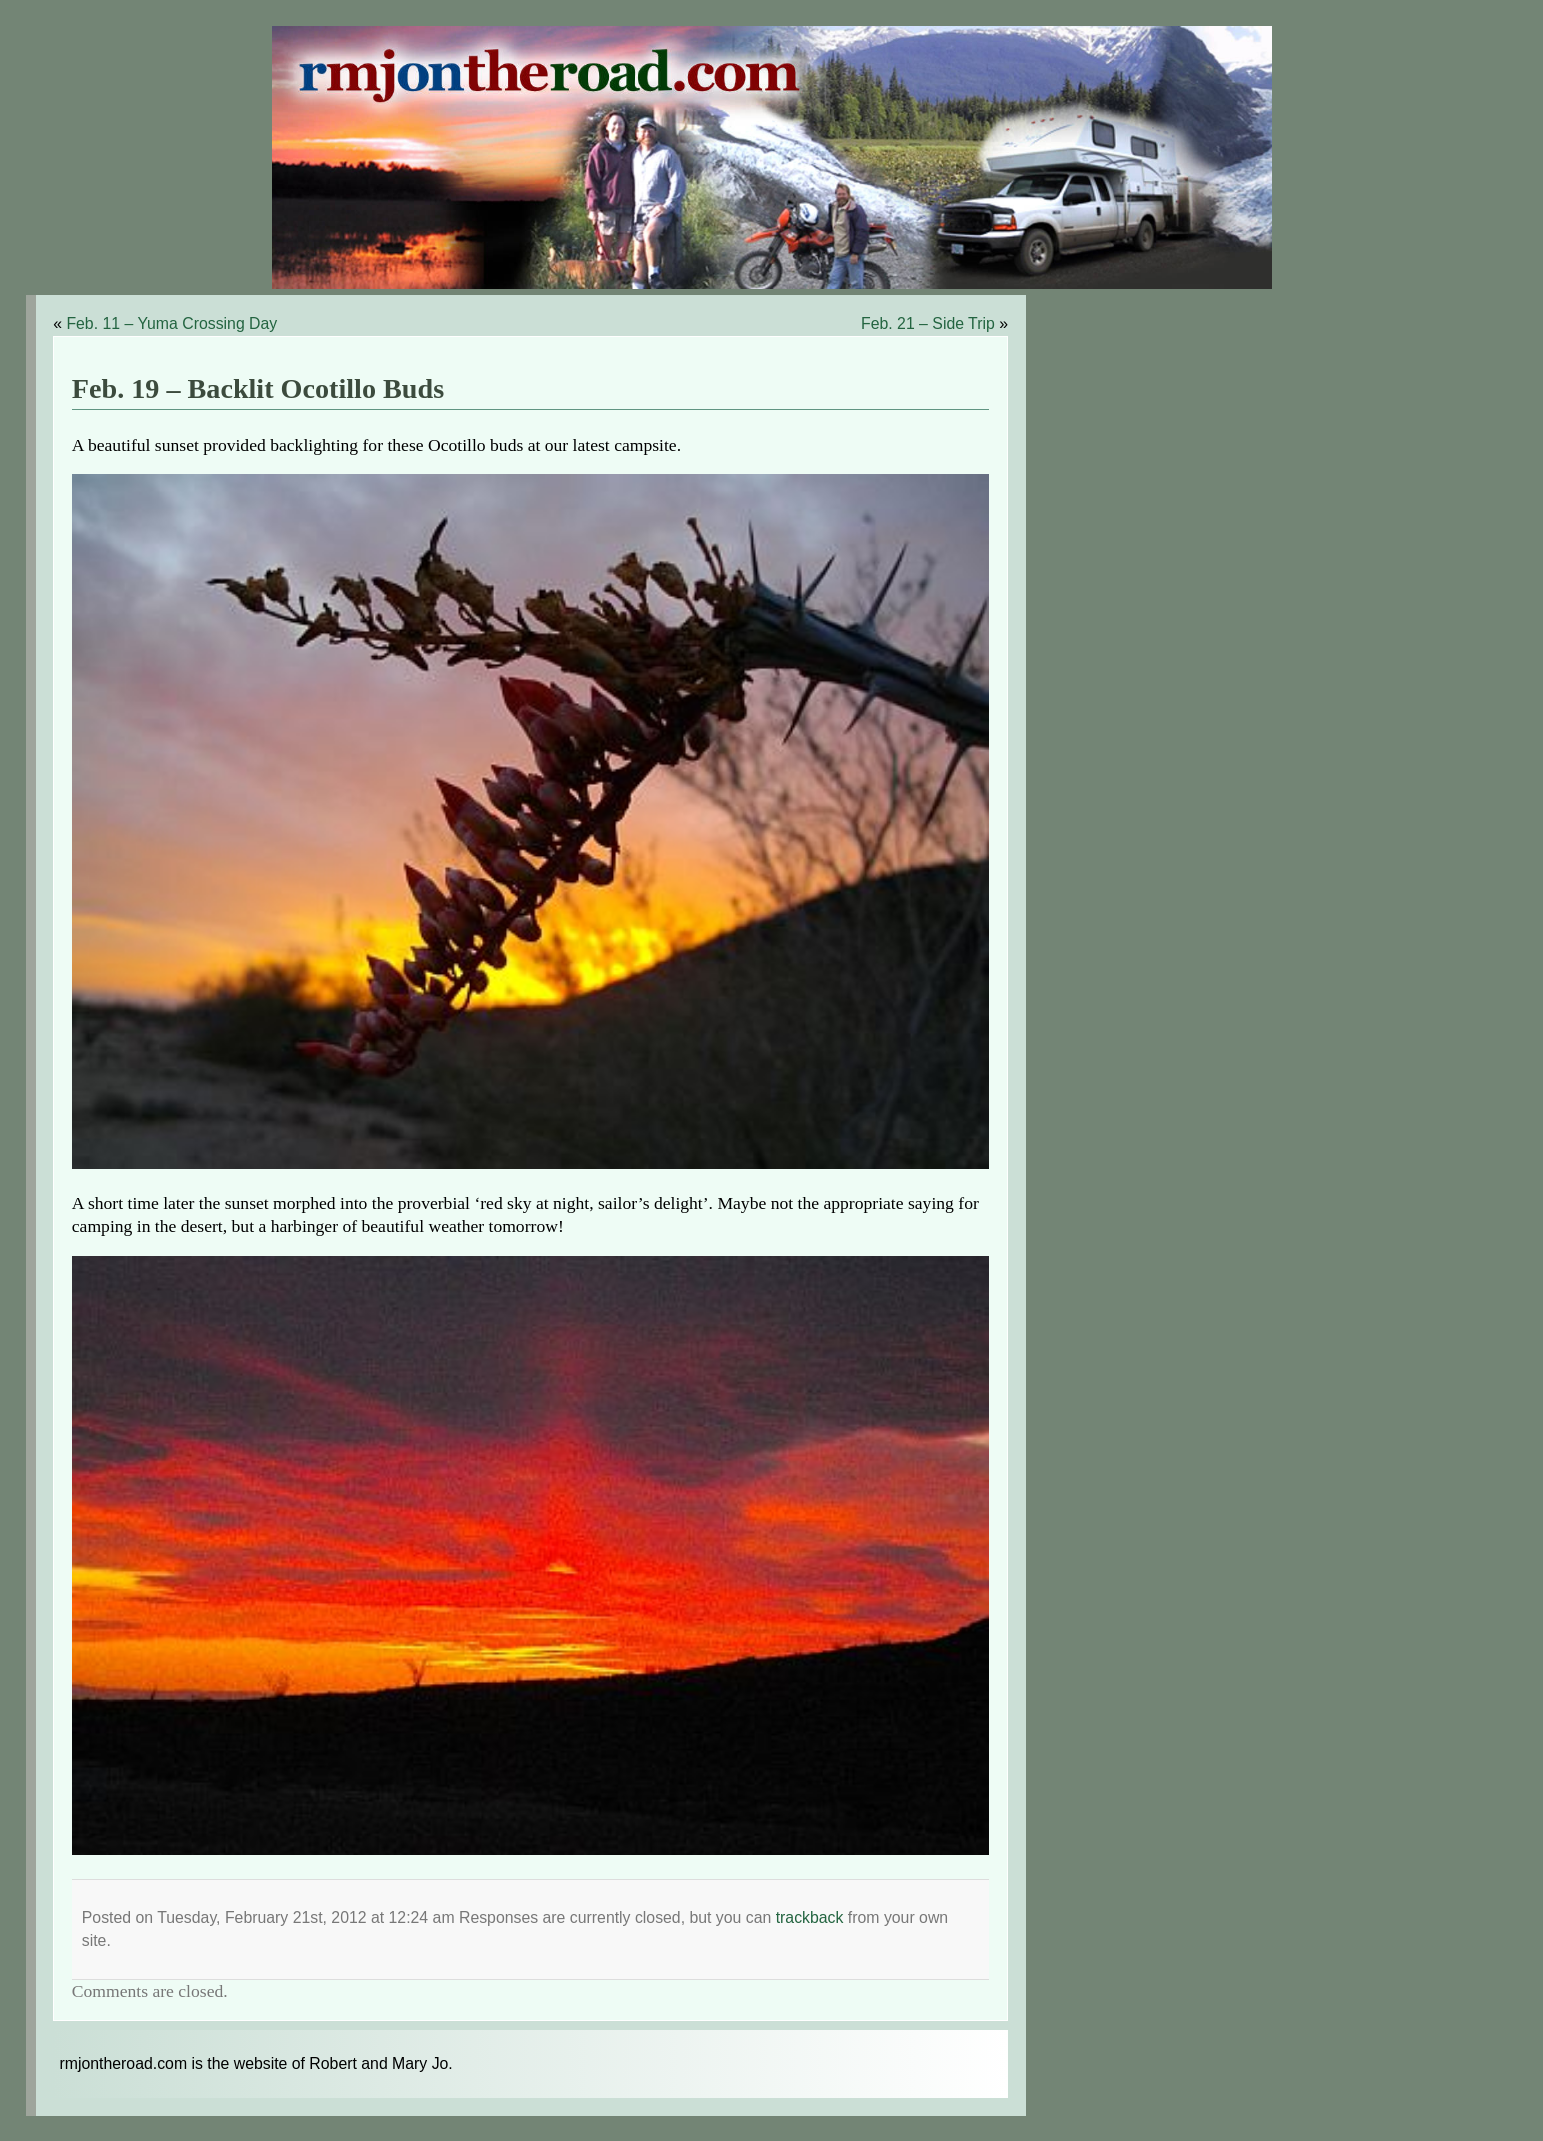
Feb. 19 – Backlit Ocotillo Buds (258, 388)
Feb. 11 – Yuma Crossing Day (171, 323)
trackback (810, 1917)
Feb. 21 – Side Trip (928, 323)
